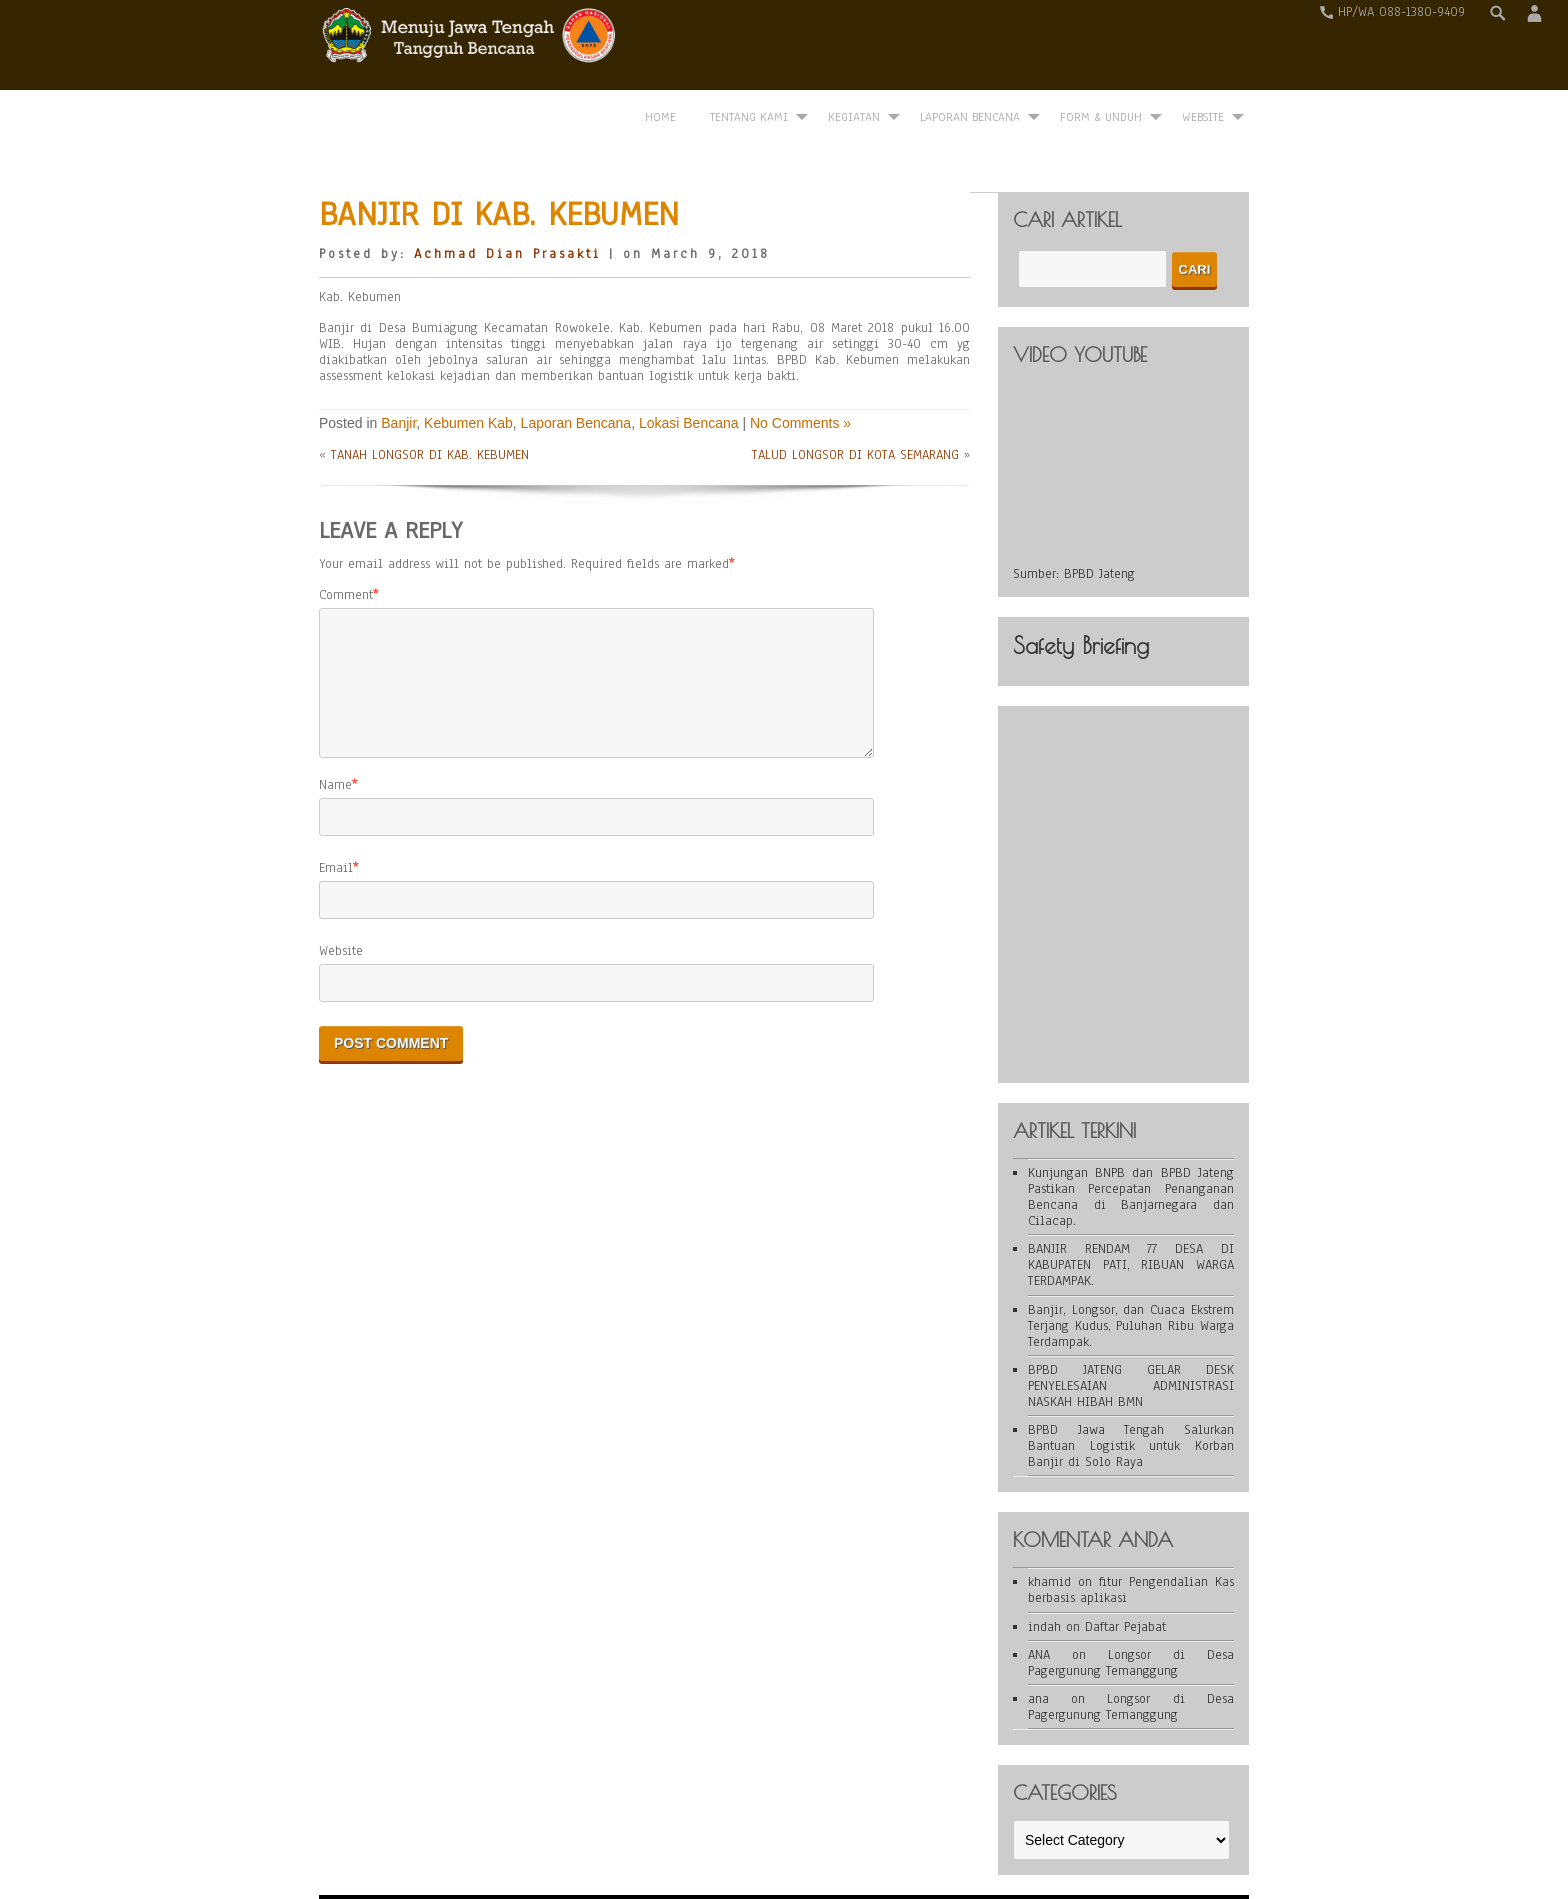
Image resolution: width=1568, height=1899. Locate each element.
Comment (346, 533)
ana (1038, 1637)
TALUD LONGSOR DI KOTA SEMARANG (855, 394)
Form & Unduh (1101, 47)
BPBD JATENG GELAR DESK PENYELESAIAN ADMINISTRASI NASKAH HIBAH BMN (1131, 1324)
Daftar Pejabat (1125, 1565)
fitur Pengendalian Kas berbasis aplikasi (1131, 1529)
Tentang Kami (749, 47)
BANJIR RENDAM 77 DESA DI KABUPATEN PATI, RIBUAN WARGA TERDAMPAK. (1131, 1203)
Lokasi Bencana (689, 361)
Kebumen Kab (468, 361)
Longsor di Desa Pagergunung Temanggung (1131, 1601)
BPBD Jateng (1099, 512)
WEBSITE (1203, 47)
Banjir (398, 361)
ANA (1039, 1593)
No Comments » (800, 361)
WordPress (642, 1851)
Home (660, 47)
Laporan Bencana (970, 47)
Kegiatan (854, 47)
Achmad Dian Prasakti (507, 192)
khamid (1049, 1521)
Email (336, 830)
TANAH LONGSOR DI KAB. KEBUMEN (430, 394)
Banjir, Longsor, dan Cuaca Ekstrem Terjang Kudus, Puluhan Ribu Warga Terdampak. (1131, 1264)
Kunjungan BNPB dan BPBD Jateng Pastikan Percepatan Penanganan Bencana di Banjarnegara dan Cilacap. (1131, 1135)
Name (335, 747)
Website (341, 913)
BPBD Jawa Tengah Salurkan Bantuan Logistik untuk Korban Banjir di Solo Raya (1131, 1384)
